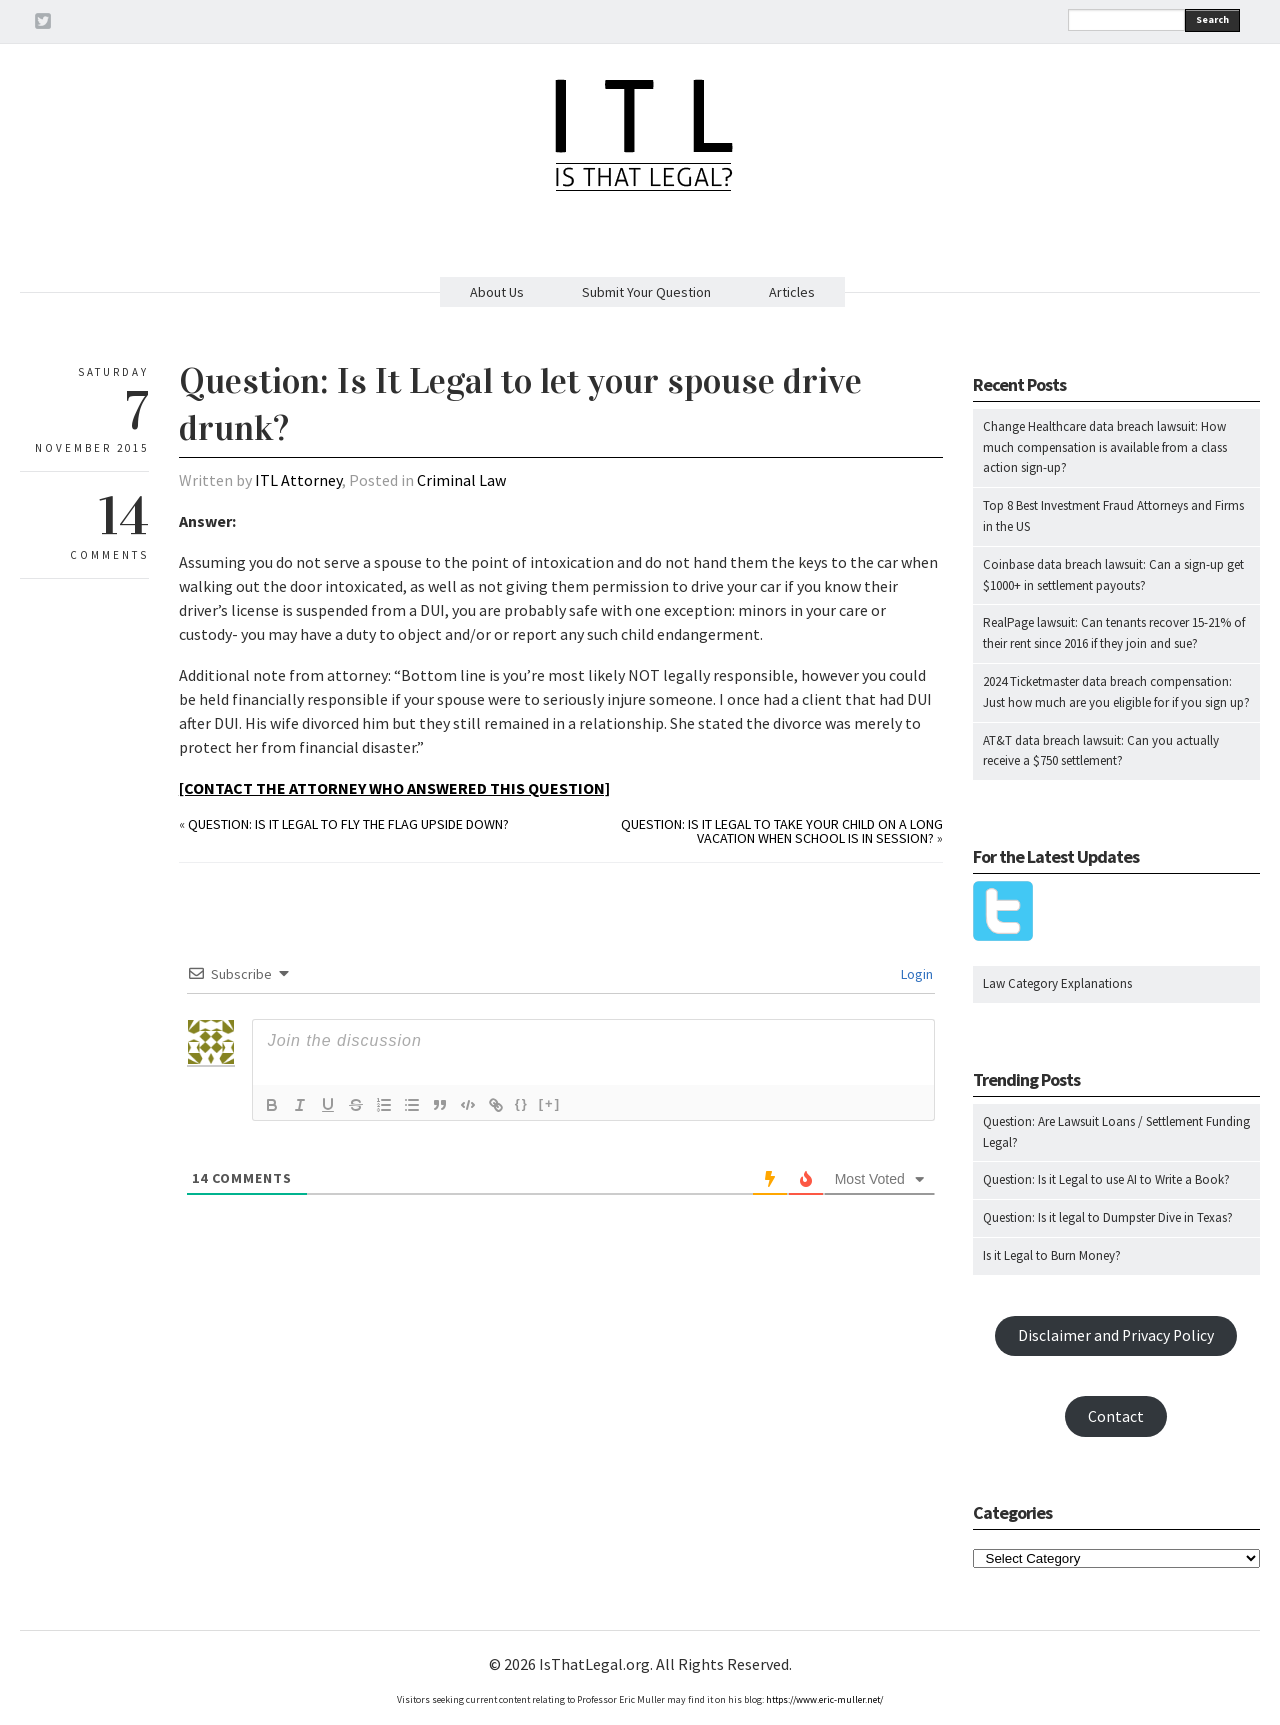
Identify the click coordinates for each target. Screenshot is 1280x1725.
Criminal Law (461, 480)
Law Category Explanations (1057, 983)
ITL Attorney (298, 480)
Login (915, 974)
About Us (497, 292)
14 (124, 516)
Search (1212, 19)
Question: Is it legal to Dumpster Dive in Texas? (1108, 1217)
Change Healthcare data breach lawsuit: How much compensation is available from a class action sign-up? (1105, 447)
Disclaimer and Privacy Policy (1116, 1335)
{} (522, 1103)
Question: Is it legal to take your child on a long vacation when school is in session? (782, 831)
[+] (550, 1103)
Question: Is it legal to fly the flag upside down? (348, 824)
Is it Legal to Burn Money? (1052, 1255)
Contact (1116, 1416)
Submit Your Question (646, 292)
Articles (792, 292)
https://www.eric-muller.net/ (824, 1699)
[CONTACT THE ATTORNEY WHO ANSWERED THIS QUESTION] (394, 788)
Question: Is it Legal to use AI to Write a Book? (1106, 1179)
